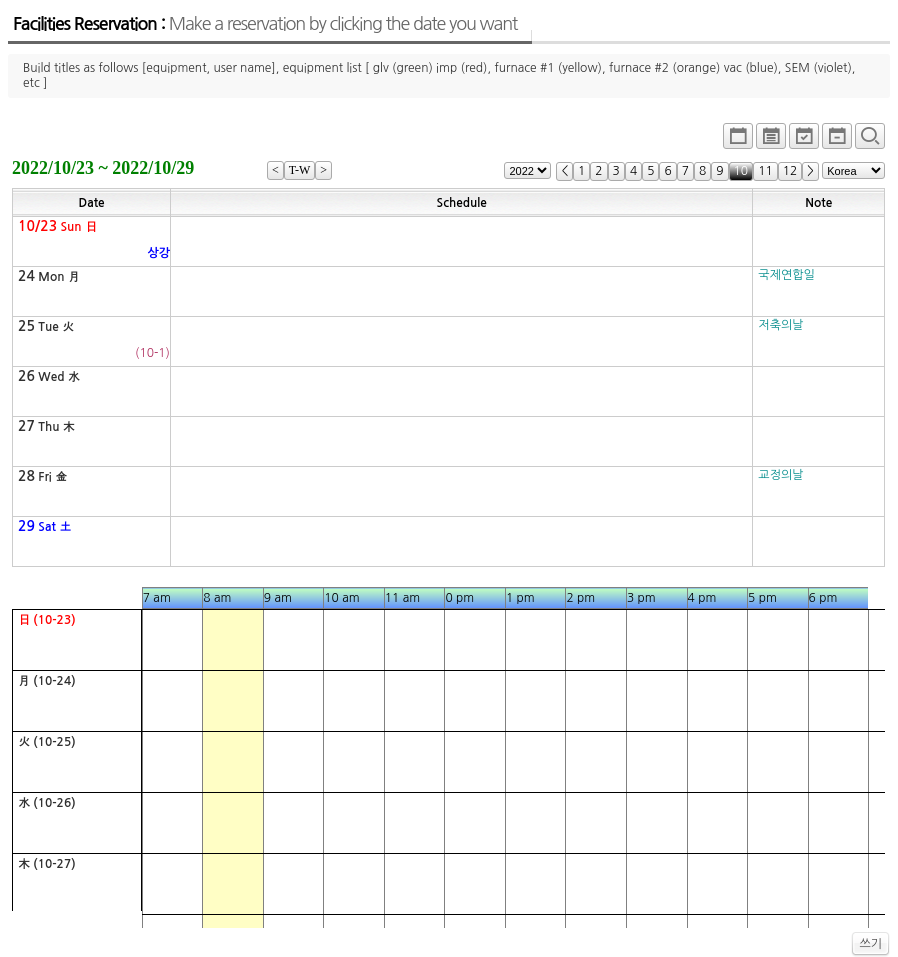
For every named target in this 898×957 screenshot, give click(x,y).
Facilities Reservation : (265, 24)
